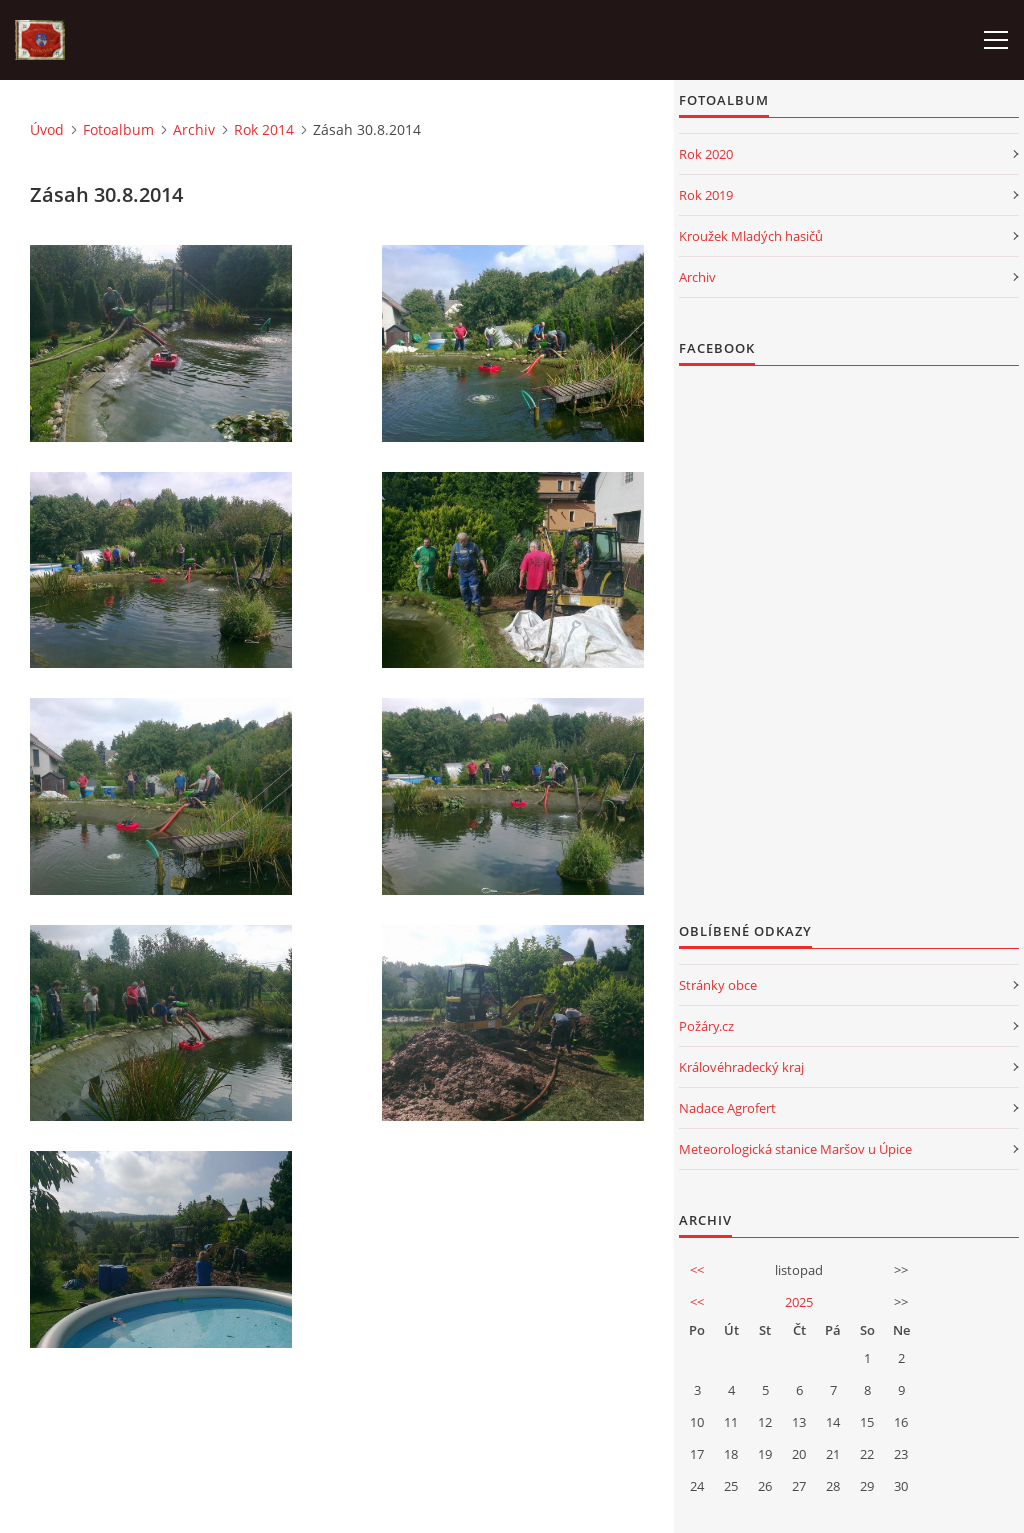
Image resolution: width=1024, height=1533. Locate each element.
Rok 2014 (264, 129)
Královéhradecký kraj (741, 1067)
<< (697, 1270)
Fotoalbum (118, 129)
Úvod (47, 129)
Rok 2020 (706, 154)
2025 (799, 1302)
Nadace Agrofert (727, 1108)
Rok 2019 (706, 195)
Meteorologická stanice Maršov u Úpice (795, 1149)
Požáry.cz (706, 1026)
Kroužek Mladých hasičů (751, 236)
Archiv (194, 129)
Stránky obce (718, 985)
